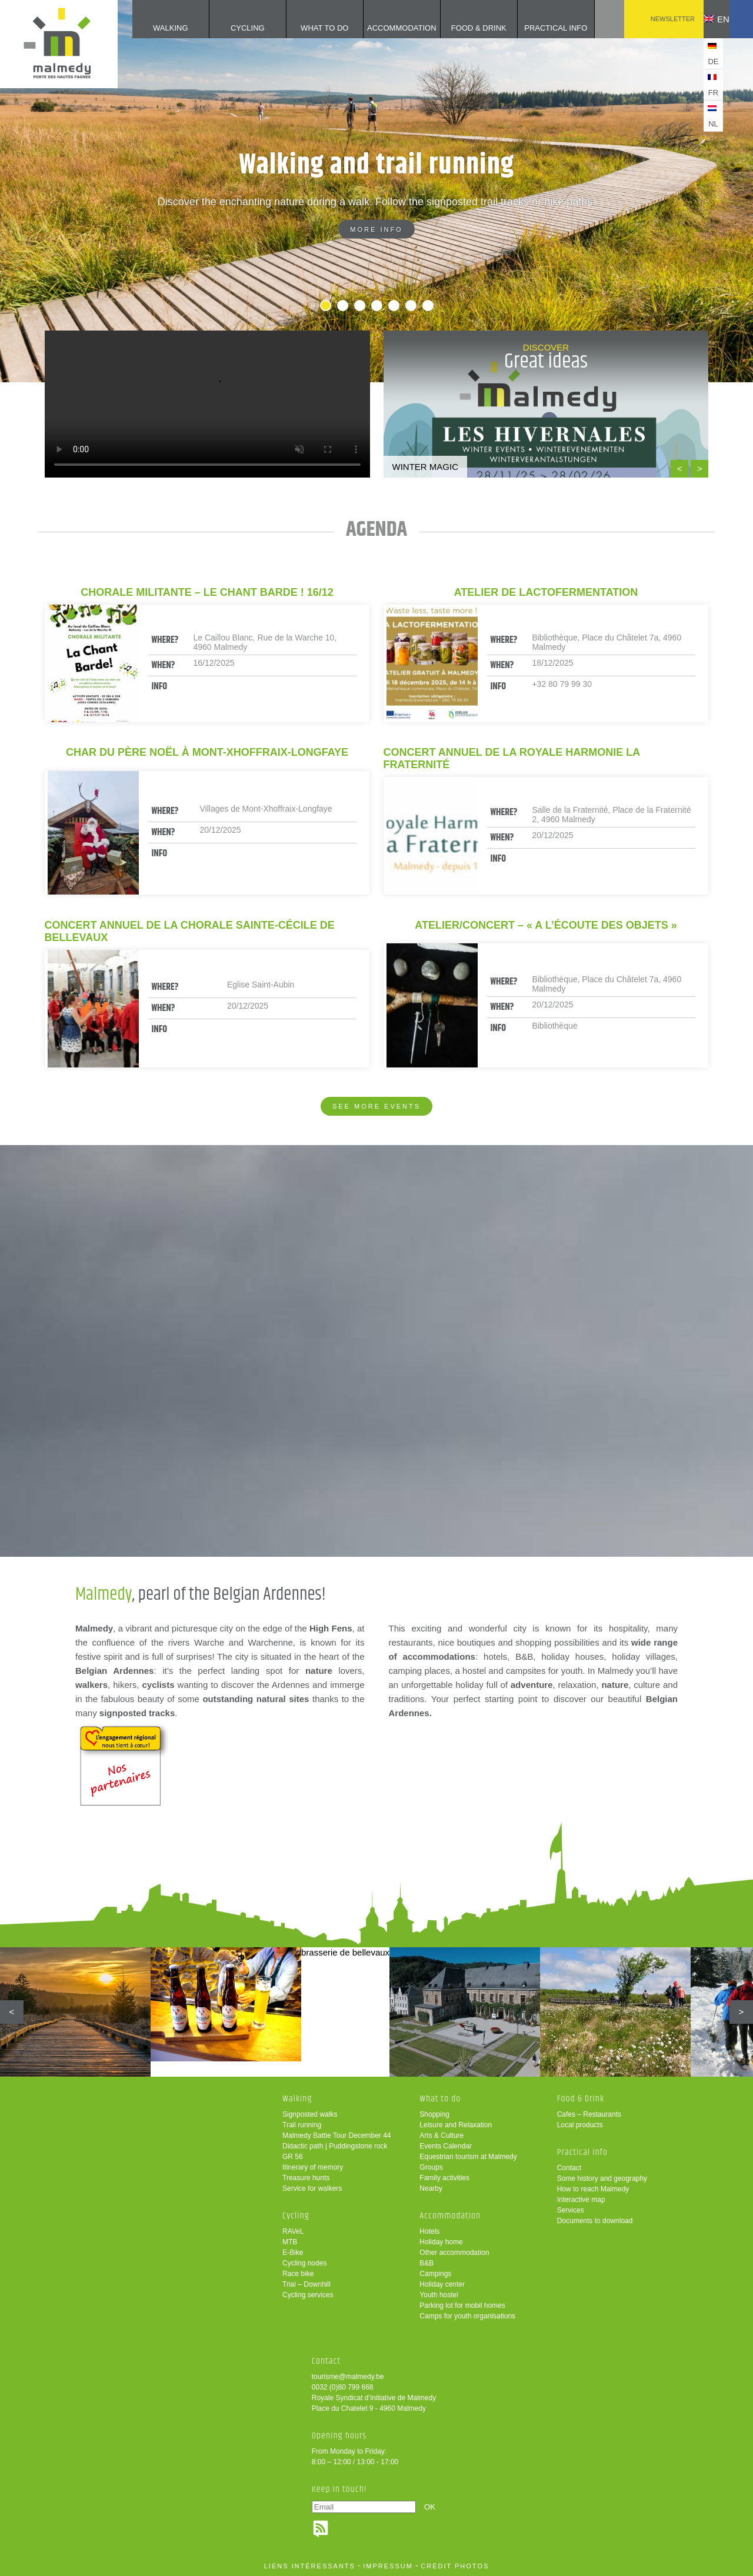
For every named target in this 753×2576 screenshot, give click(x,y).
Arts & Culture (441, 2135)
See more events (376, 1106)
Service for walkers (312, 2188)
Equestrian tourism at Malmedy (468, 2157)
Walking (152, 28)
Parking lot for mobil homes (462, 2305)
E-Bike (292, 2252)
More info (376, 229)
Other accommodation (454, 2252)
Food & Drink (461, 28)
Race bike (298, 2274)
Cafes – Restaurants (589, 2114)
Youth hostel (438, 2295)
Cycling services (308, 2295)
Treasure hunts (305, 2178)
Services (570, 2210)
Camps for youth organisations (467, 2316)
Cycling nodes (304, 2263)
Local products (580, 2125)
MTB (289, 2242)
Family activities (444, 2178)
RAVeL (293, 2231)
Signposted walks (309, 2114)
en (708, 19)
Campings (435, 2274)
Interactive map (581, 2199)
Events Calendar (445, 2146)
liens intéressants (309, 2566)
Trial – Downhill (306, 2284)
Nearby (430, 2188)
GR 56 (292, 2157)
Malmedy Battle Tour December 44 (336, 2135)
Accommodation (383, 28)
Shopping (434, 2114)
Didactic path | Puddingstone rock (335, 2146)
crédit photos (455, 2566)
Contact (569, 2168)
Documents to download (595, 2221)
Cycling (230, 28)
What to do (307, 28)
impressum (388, 2566)
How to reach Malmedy (593, 2189)
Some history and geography (602, 2178)
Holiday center (442, 2284)
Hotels (429, 2231)
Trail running (301, 2125)
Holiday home (440, 2242)
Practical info (538, 28)
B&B (426, 2263)
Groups (430, 2167)
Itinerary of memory (312, 2167)
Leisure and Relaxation (455, 2125)
